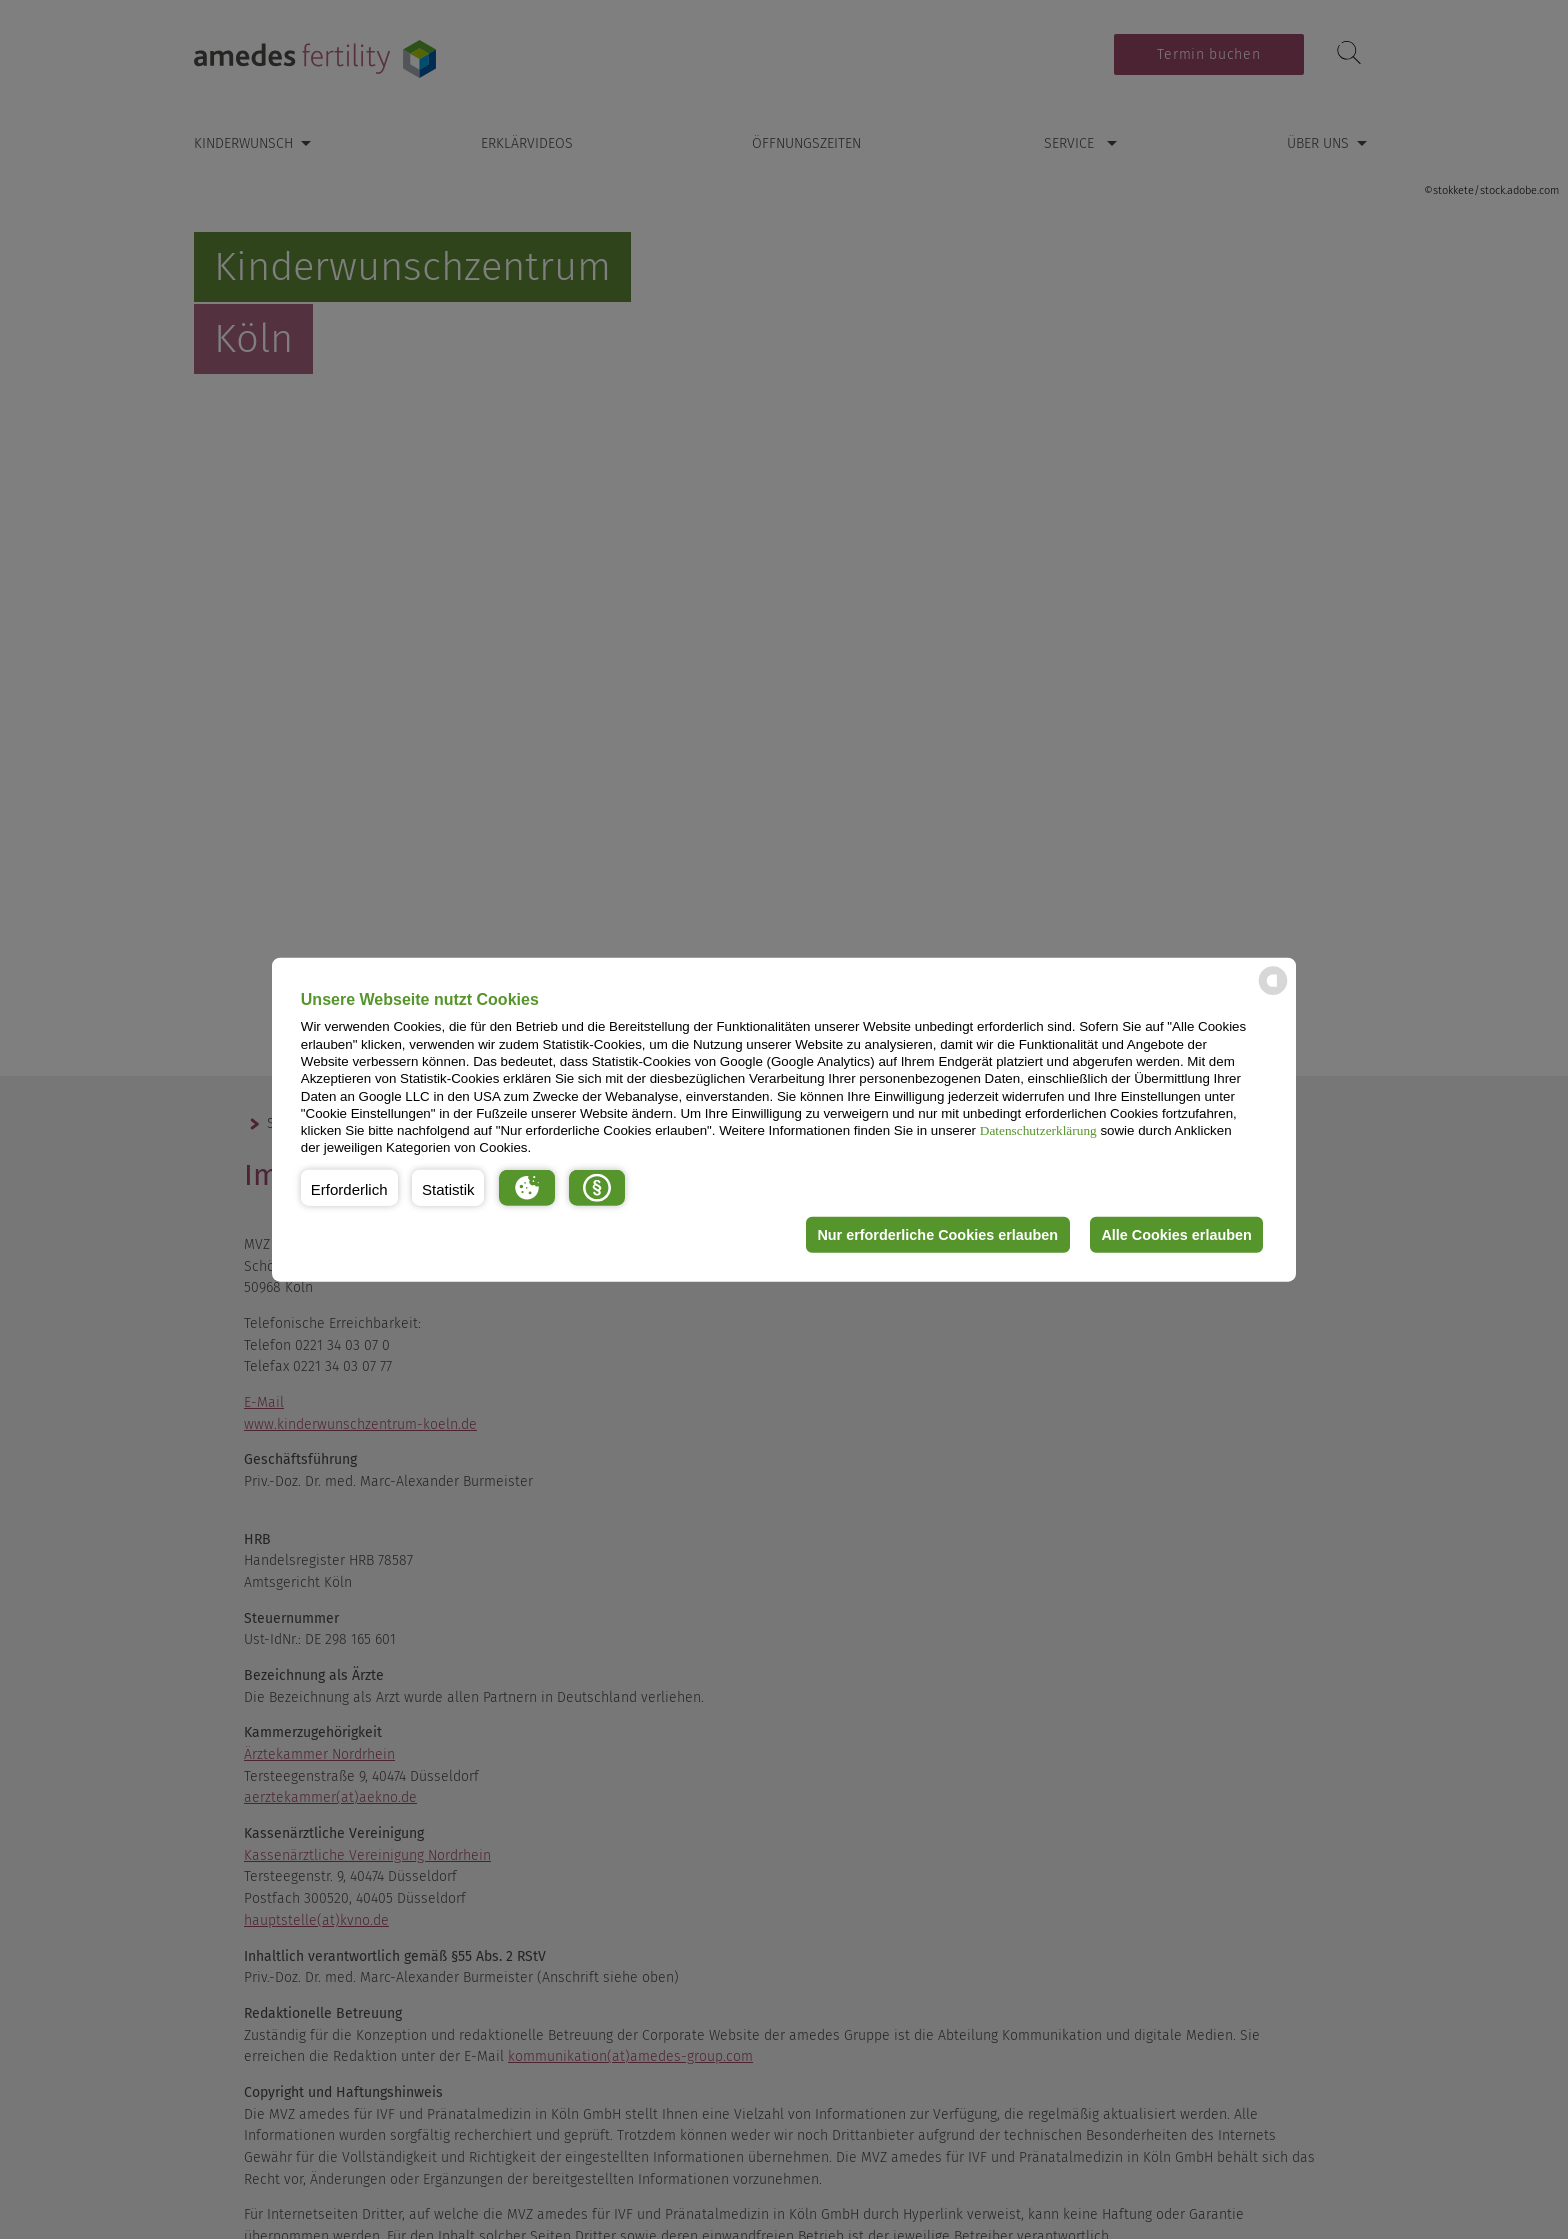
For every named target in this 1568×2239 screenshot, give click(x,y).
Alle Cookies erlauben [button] (1176, 1235)
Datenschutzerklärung (1038, 1130)
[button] (349, 1188)
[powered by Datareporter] (1273, 993)
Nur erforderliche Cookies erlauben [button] (937, 1235)
